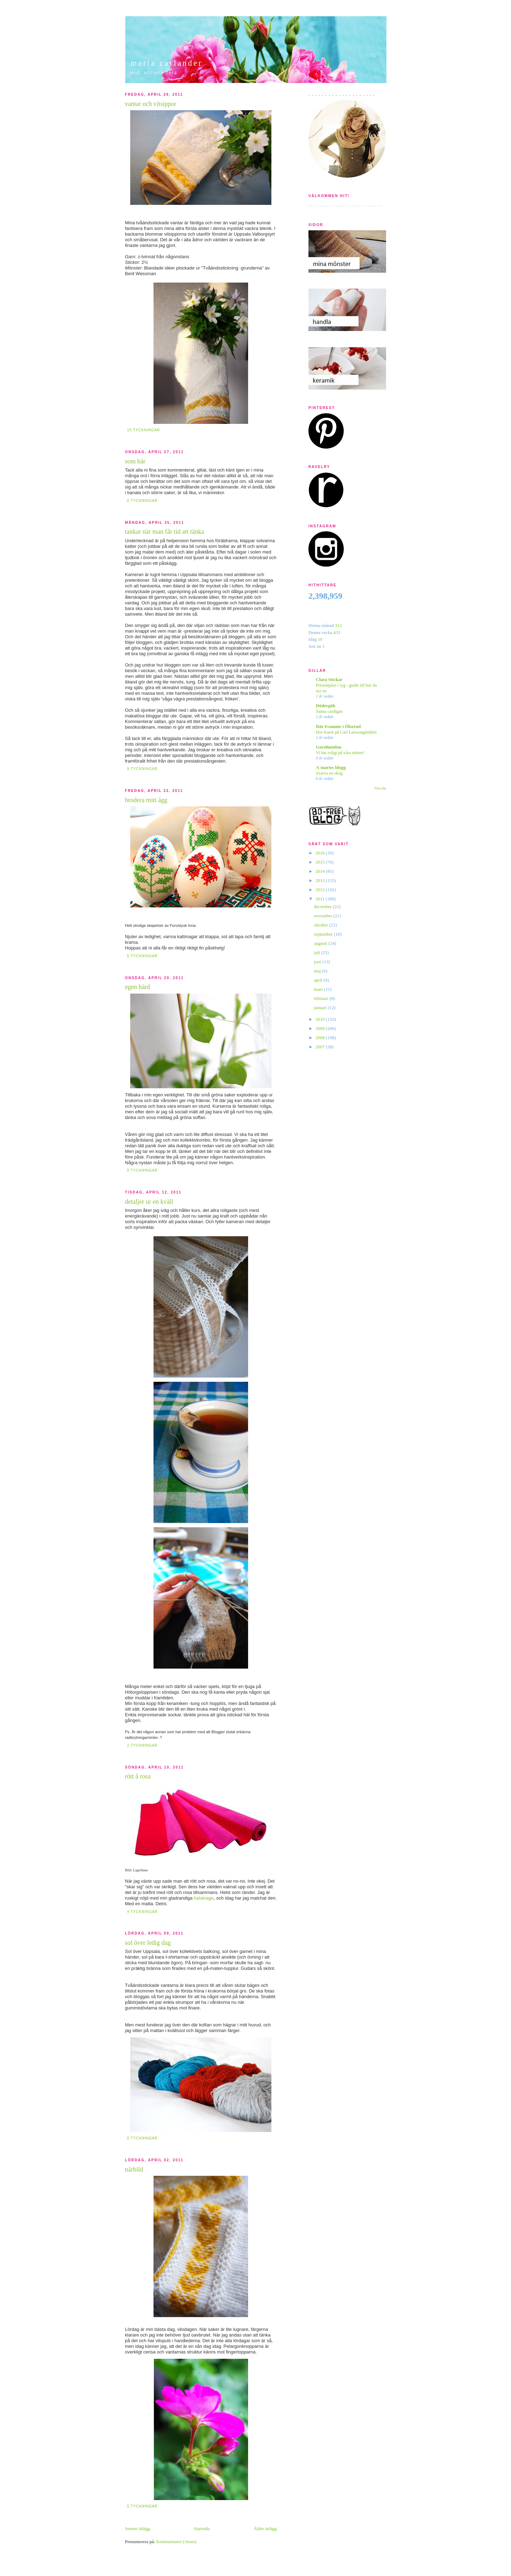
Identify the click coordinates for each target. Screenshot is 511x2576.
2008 (320, 1037)
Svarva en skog (329, 773)
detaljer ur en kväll (149, 1201)
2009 (320, 1028)
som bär (135, 461)
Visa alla (380, 788)
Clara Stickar (329, 679)
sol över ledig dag (148, 1942)
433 (337, 632)
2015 (320, 862)
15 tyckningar (143, 430)
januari (321, 1007)
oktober (321, 925)
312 (338, 625)
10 (320, 639)
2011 (320, 898)
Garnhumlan (328, 747)
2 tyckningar (142, 1745)
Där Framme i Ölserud (338, 726)
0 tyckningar (142, 501)
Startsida (202, 2528)
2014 (320, 871)
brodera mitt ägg (146, 800)
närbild (134, 2169)
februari (322, 998)
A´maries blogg (331, 767)
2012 (320, 889)
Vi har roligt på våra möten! (340, 752)
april (319, 980)
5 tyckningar (142, 956)
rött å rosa (138, 1776)
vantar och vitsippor (150, 103)
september (324, 934)
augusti (321, 943)
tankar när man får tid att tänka (164, 531)
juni (318, 961)
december (323, 906)
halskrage (204, 1898)
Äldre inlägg (265, 2528)
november (323, 915)
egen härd (137, 986)
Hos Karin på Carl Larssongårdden (346, 732)
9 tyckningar (142, 769)
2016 (320, 852)
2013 (320, 880)
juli (317, 952)
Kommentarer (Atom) (176, 2541)
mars (319, 989)
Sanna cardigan (329, 711)
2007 (320, 1046)
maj (318, 970)
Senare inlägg (137, 2528)
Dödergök (325, 705)
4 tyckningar (142, 1912)
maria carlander (167, 63)
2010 (320, 1019)
